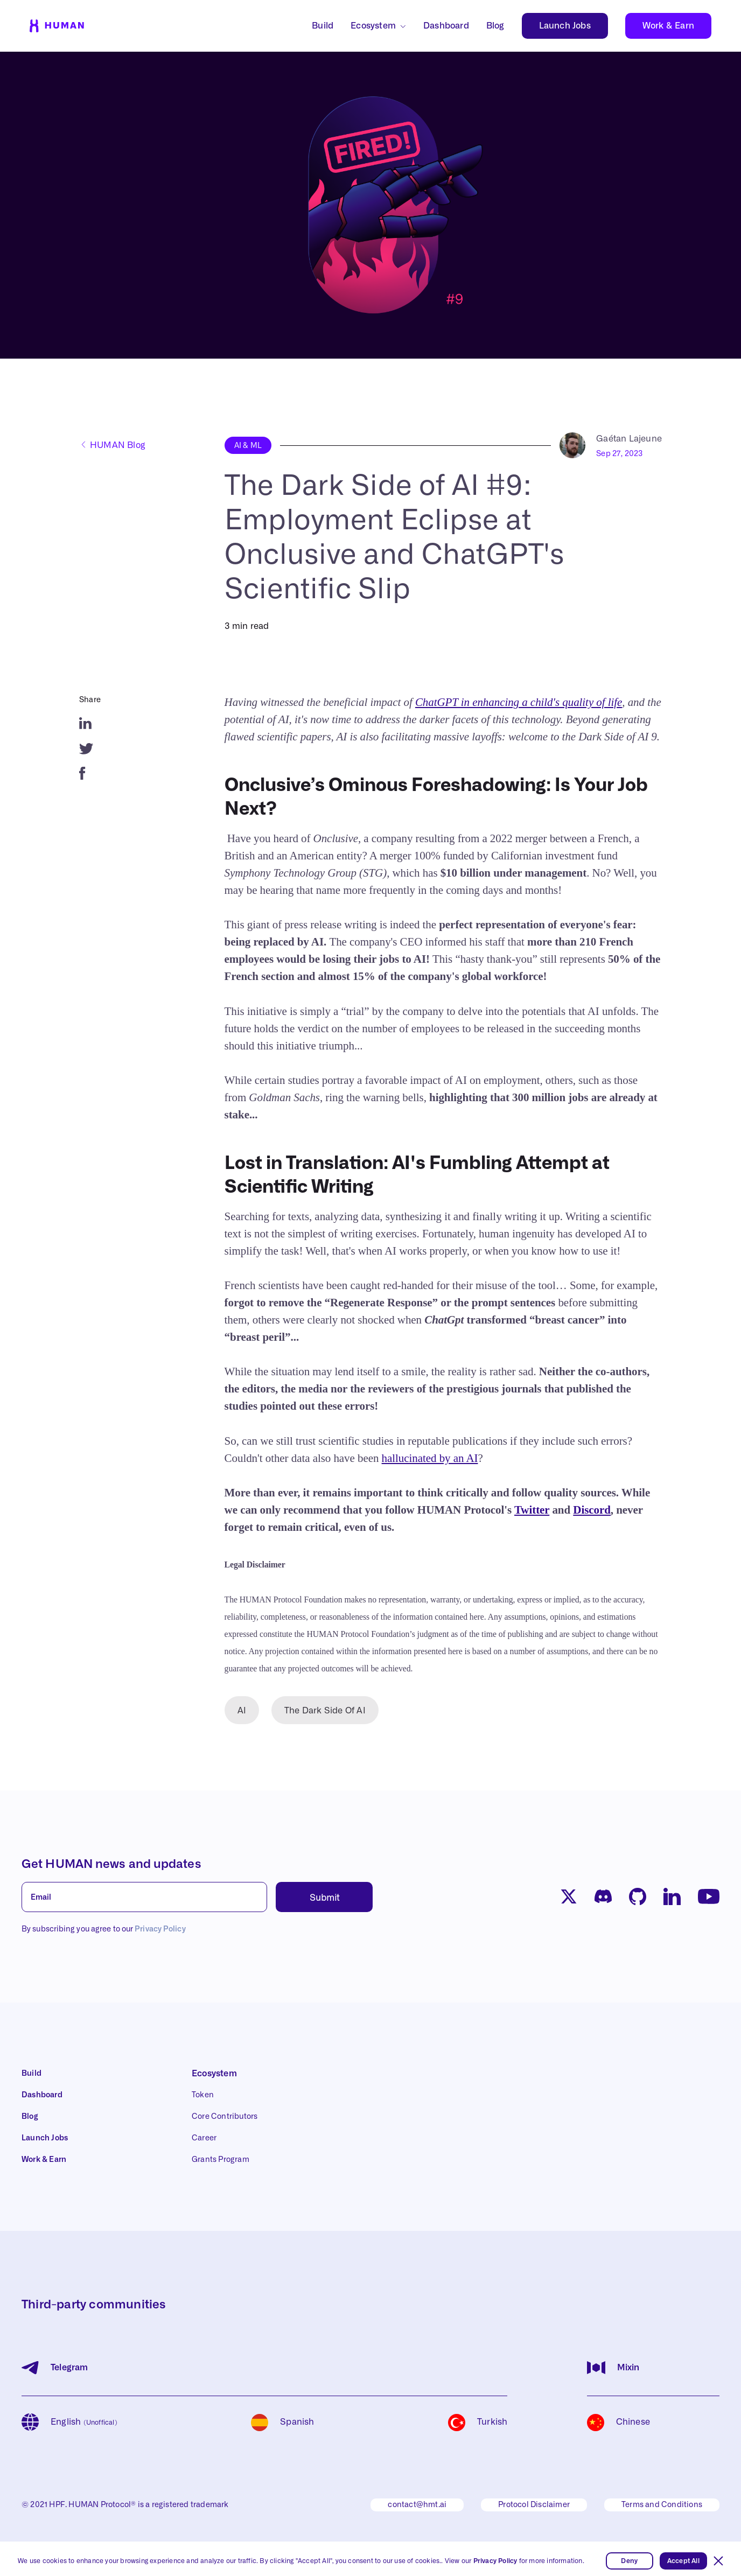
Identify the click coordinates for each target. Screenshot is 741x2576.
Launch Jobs (565, 26)
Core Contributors (224, 2116)
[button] (718, 2561)
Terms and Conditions (661, 2505)
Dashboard (446, 26)
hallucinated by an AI (430, 1458)
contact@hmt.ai (417, 2505)
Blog (495, 26)
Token (203, 2095)
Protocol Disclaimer (534, 2505)
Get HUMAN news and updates (111, 1864)
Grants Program (220, 2160)
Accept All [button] (683, 2561)
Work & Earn (668, 26)
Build (322, 26)
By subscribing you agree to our (104, 1929)
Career (204, 2138)
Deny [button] (629, 2561)
